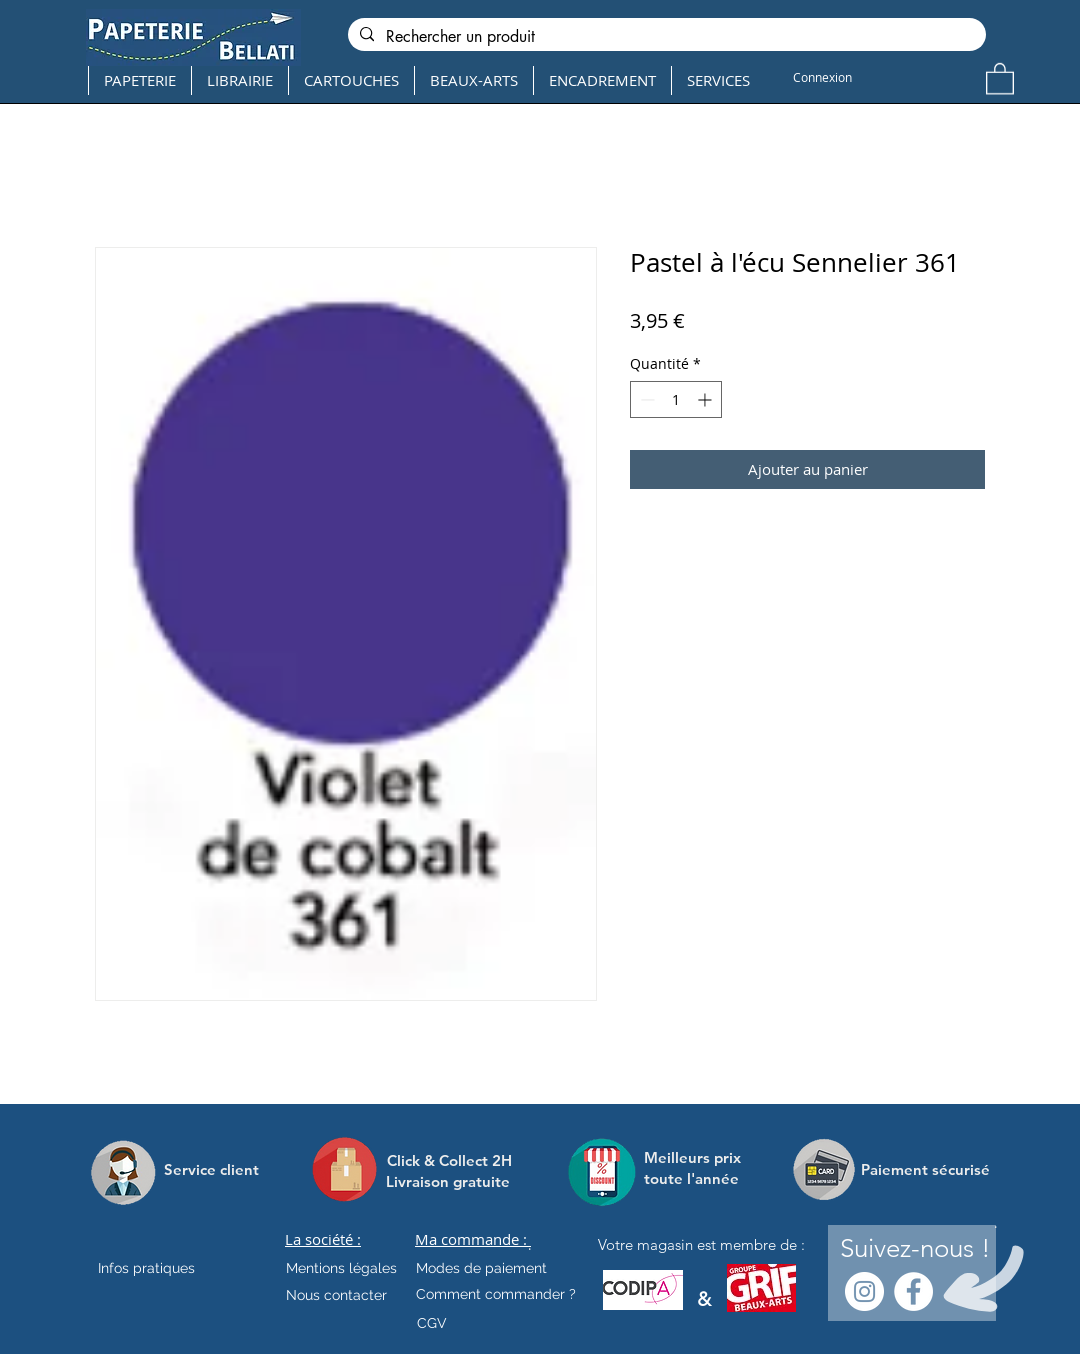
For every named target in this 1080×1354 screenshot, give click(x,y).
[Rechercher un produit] (665, 37)
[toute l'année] (699, 1178)
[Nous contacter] (336, 1295)
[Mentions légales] (341, 1268)
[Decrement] (645, 399)
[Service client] (211, 1169)
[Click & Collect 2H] (449, 1160)
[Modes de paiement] (481, 1268)
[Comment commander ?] (496, 1294)
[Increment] (706, 399)
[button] (1000, 77)
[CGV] (431, 1323)
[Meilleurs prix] (695, 1157)
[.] (529, 1245)
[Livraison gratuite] (448, 1181)
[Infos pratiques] (164, 1268)
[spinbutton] (676, 399)
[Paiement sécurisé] (925, 1169)
